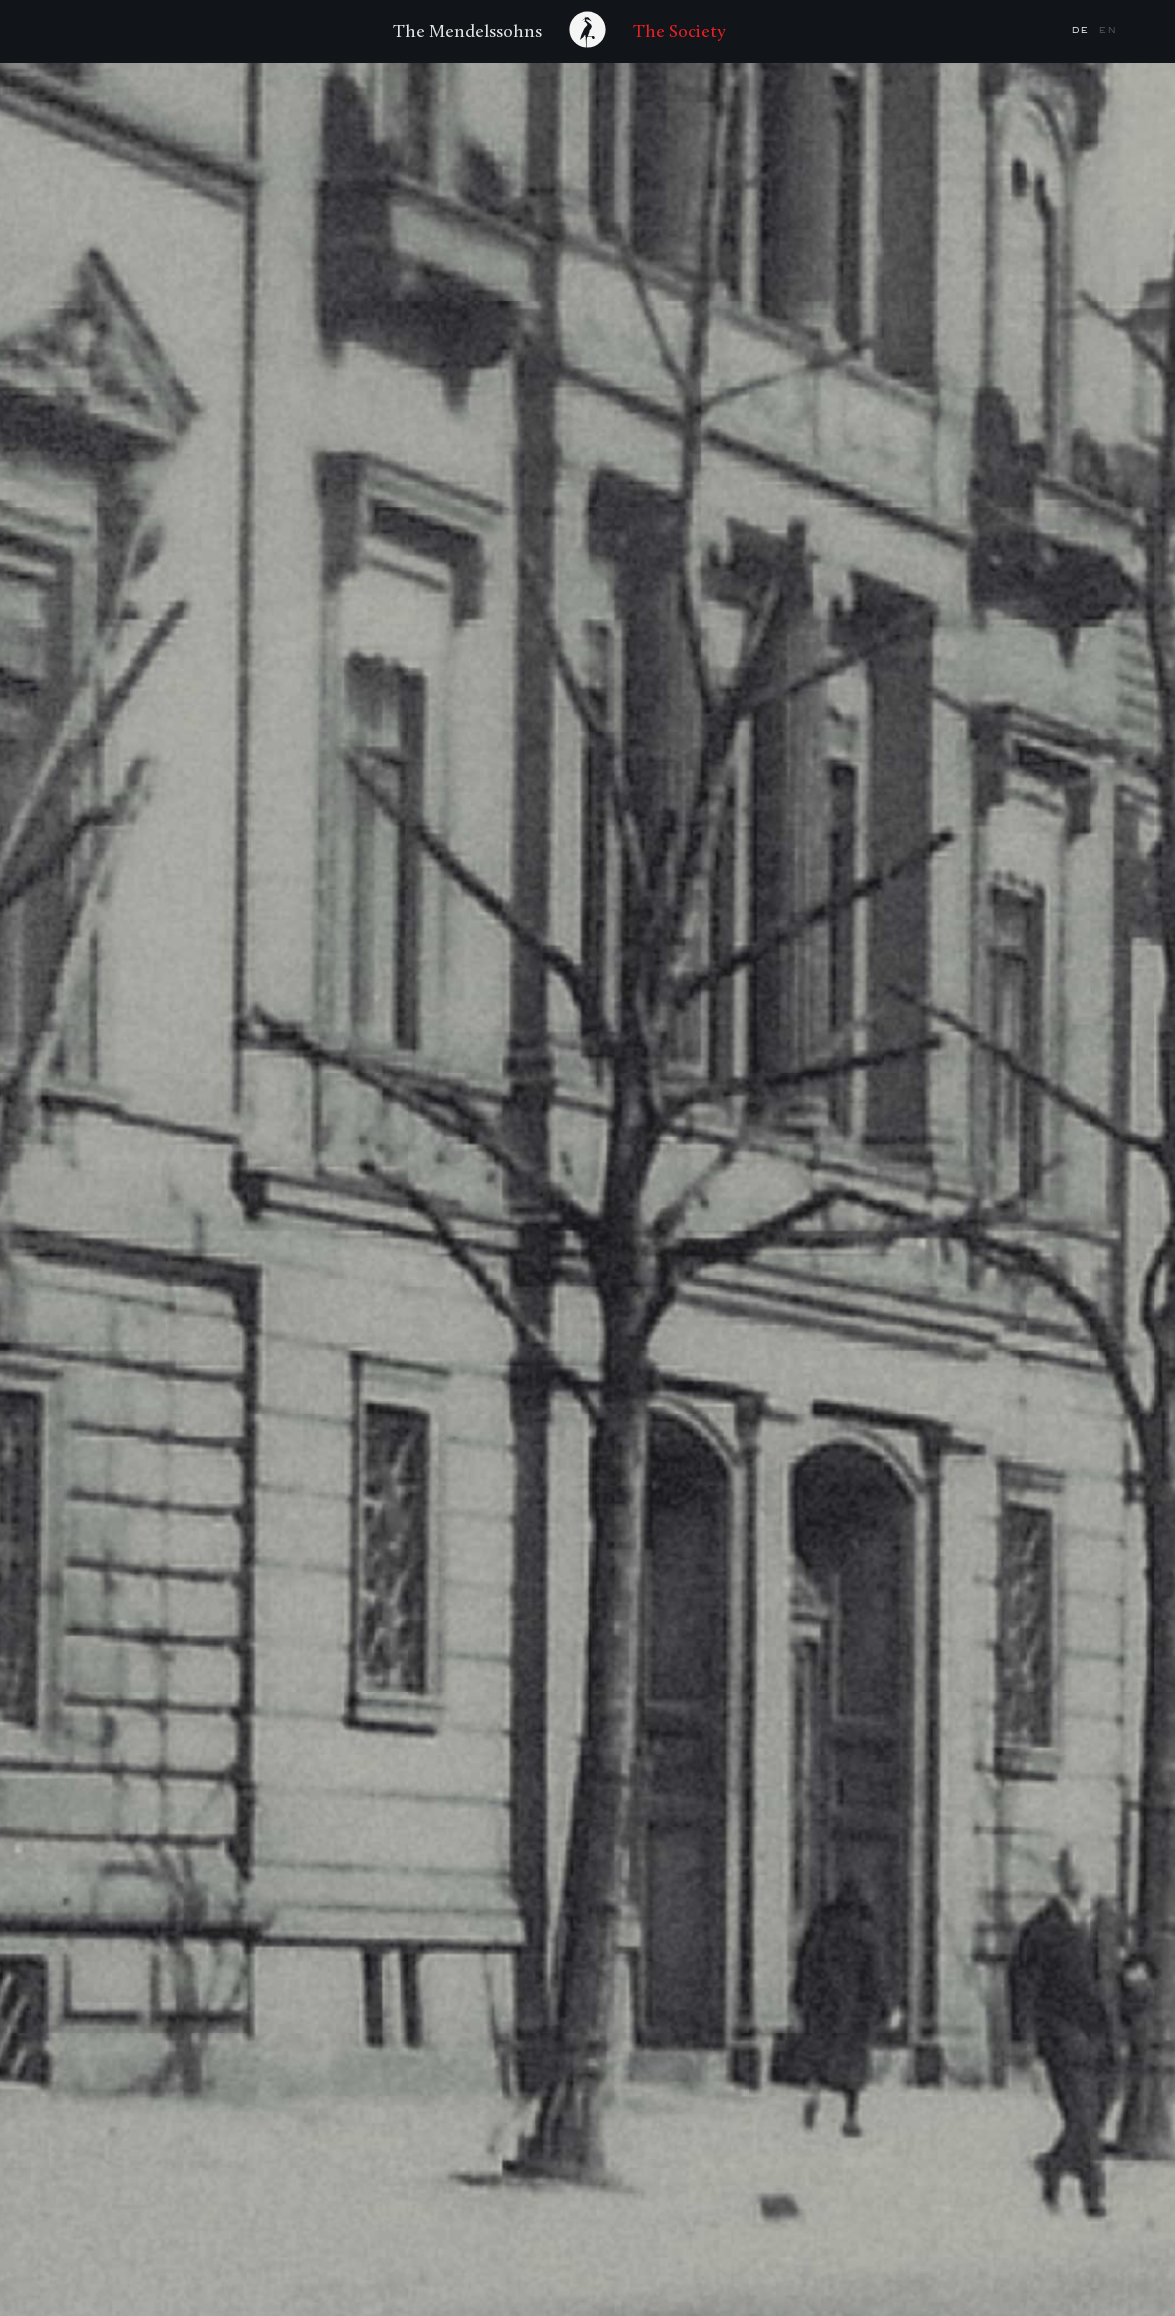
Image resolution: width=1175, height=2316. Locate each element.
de (1082, 30)
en (1107, 30)
